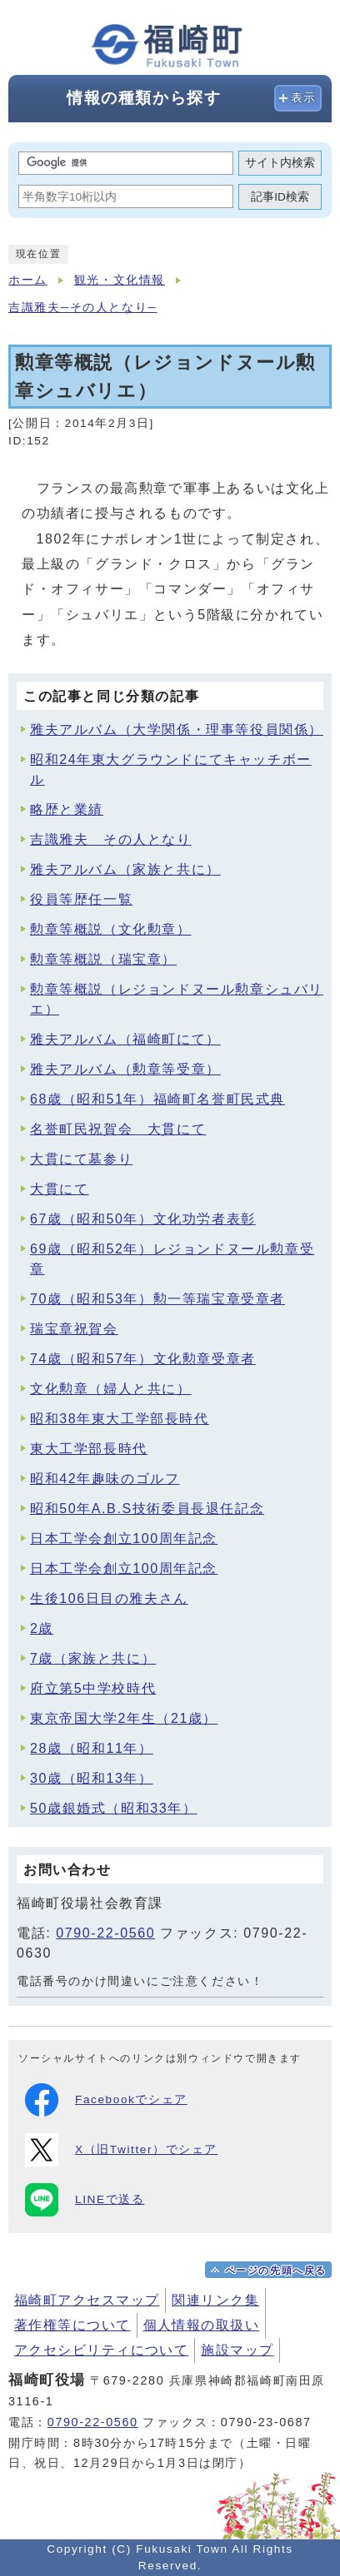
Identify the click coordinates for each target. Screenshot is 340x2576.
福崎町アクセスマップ (86, 2300)
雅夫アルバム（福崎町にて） (125, 1039)
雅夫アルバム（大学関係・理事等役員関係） (176, 729)
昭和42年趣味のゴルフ (104, 1479)
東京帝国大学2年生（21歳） (124, 1718)
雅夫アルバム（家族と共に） (125, 869)
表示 (304, 98)
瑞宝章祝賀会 (74, 1329)
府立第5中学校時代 (93, 1688)
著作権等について (72, 2325)
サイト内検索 (280, 162)
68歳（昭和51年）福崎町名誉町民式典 (157, 1099)
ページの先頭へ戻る (276, 2270)
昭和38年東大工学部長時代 (119, 1419)
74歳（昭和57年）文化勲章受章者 (143, 1359)
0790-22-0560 (105, 1933)
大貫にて (59, 1189)
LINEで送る (84, 2199)
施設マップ (237, 2350)
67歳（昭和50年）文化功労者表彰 (143, 1219)
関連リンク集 (215, 2300)
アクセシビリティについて (101, 2350)
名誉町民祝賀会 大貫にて (118, 1129)
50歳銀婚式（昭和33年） (113, 1808)
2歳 (41, 1628)
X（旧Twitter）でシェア (121, 2150)
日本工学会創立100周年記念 (124, 1538)
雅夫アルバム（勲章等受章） (125, 1069)
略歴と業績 (66, 809)
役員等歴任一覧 (81, 899)
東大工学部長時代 (89, 1449)
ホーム (28, 280)
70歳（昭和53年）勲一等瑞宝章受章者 (157, 1299)
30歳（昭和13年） (91, 1778)
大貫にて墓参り (81, 1159)
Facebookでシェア (106, 2100)
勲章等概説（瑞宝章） (103, 959)
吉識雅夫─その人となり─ (82, 307)
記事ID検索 (280, 197)
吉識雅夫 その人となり (111, 839)
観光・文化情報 (119, 280)
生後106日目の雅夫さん (109, 1598)
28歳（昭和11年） (91, 1748)
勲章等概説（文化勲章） (111, 929)
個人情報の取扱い (201, 2325)
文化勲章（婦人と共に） (111, 1389)
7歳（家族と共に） (93, 1658)
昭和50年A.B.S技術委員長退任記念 (147, 1508)
